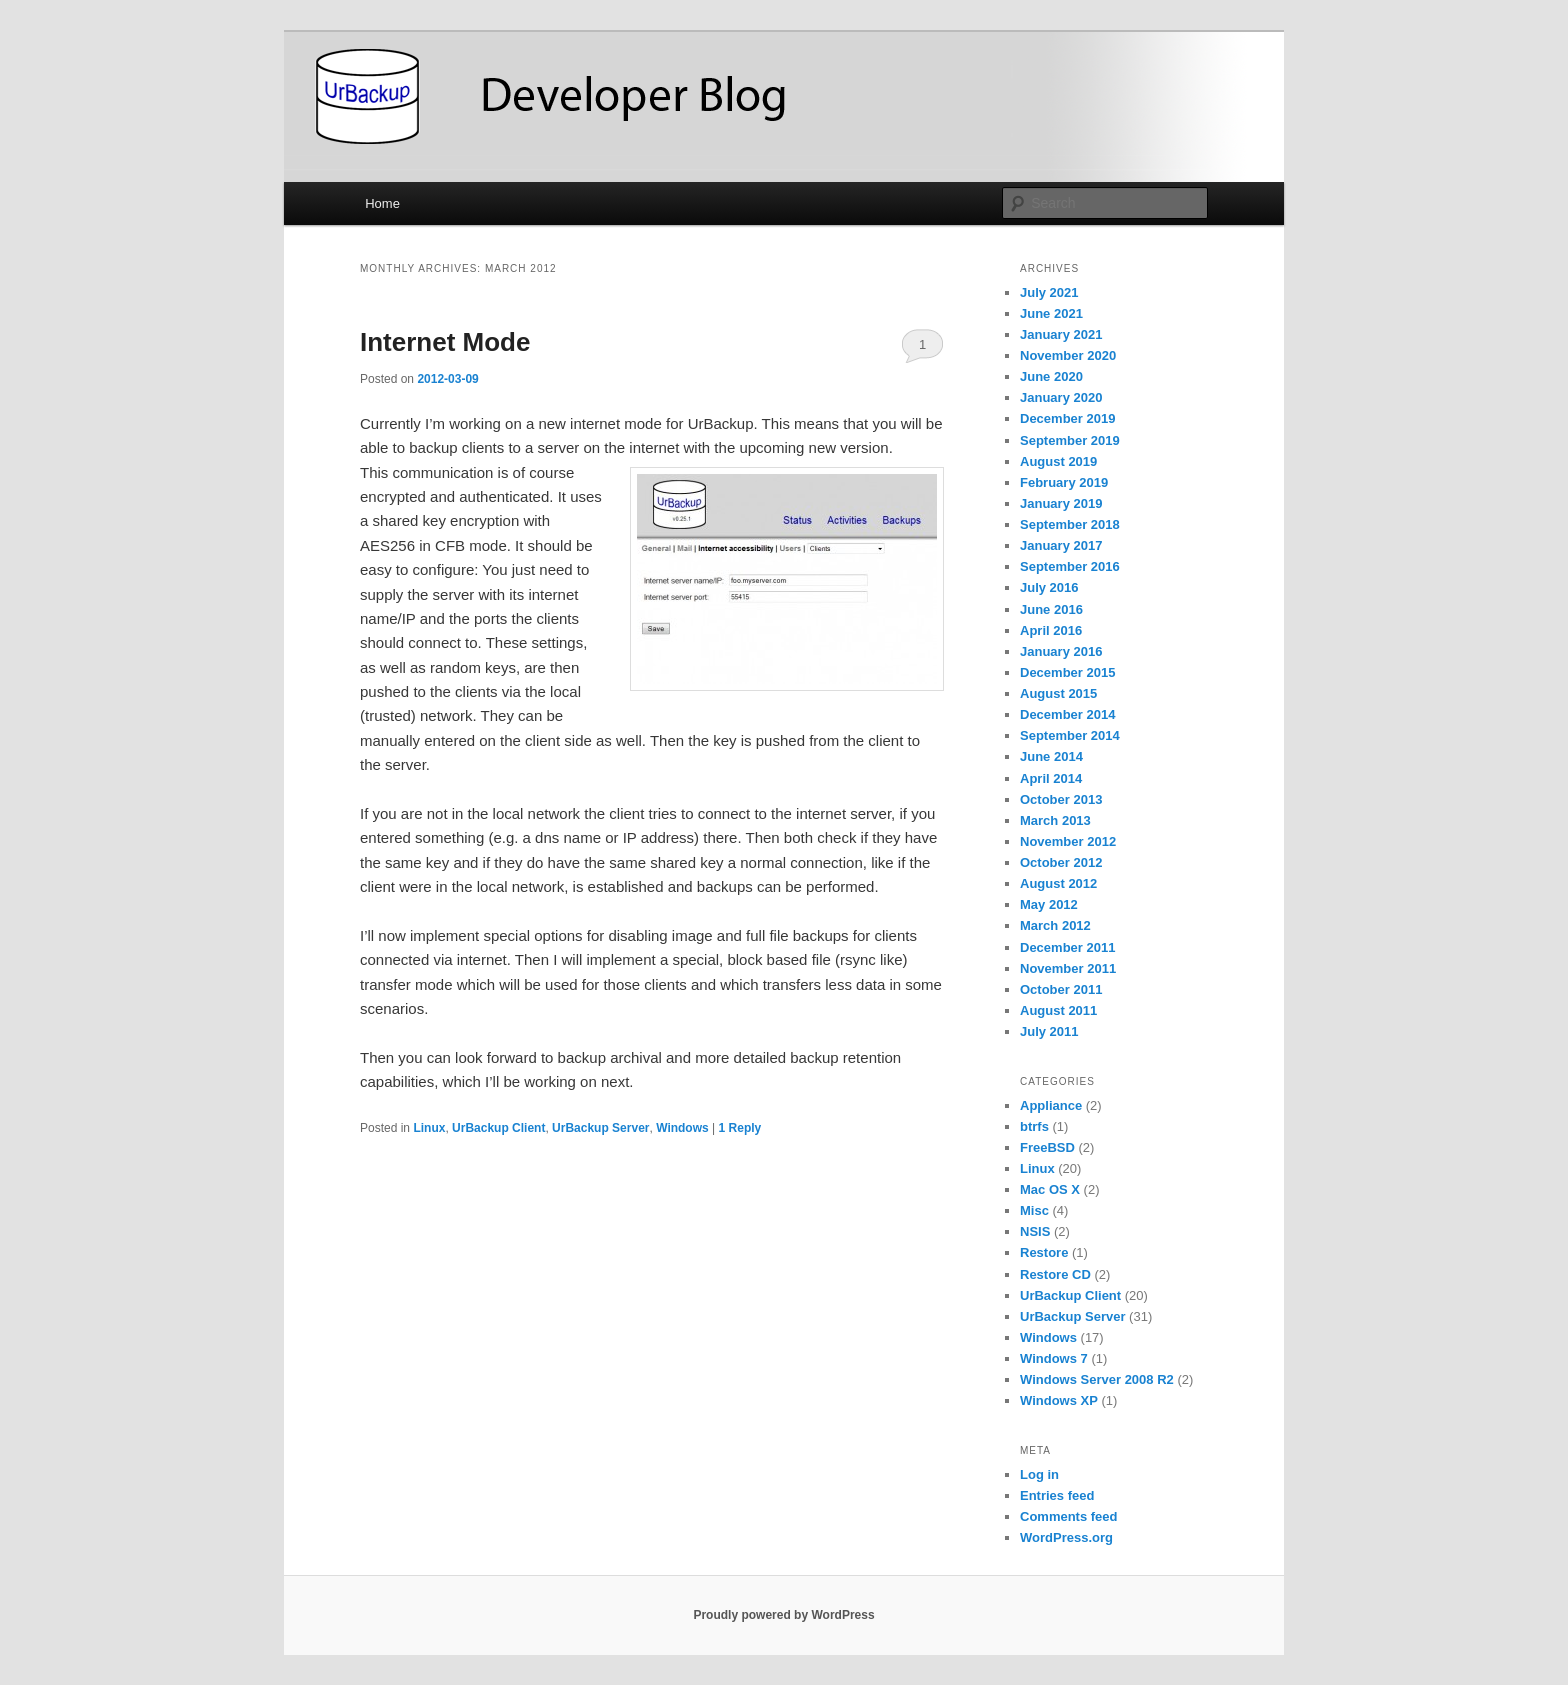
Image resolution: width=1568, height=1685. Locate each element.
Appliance (1051, 1105)
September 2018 (1070, 524)
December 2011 (1067, 947)
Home (382, 203)
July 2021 (1049, 292)
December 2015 (1067, 672)
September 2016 (1070, 566)
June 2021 (1051, 313)
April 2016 (1051, 630)
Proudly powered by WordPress (783, 1615)
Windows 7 (1054, 1358)
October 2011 (1061, 989)
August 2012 (1058, 883)
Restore (1044, 1252)
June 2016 (1051, 609)
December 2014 (1067, 714)
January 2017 (1061, 545)
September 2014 (1070, 735)
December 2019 (1067, 418)
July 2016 (1049, 587)
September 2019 (1070, 440)
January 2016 (1061, 651)
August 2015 (1058, 693)
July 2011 (1049, 1031)
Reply (740, 1128)
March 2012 (1055, 925)
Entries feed (1057, 1495)
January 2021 (1061, 334)
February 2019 (1064, 482)
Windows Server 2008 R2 (1097, 1379)
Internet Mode (445, 342)
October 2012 (1061, 862)
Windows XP (1059, 1400)
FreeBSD (1047, 1147)
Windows (682, 1128)
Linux (429, 1128)
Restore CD (1055, 1274)
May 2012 (1049, 904)
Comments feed (1069, 1516)
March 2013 (1055, 820)
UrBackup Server (600, 1128)
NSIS (1035, 1231)
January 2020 (1061, 397)
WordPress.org (1066, 1537)
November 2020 (1068, 355)
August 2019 (1058, 461)
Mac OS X (1050, 1189)
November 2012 (1068, 841)
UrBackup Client (498, 1128)
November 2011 (1068, 968)
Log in (1039, 1474)
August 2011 (1058, 1010)
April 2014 (1051, 778)
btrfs (1034, 1126)
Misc (1034, 1210)
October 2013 (1061, 799)
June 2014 (1051, 756)
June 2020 (1051, 376)
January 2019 (1061, 503)
